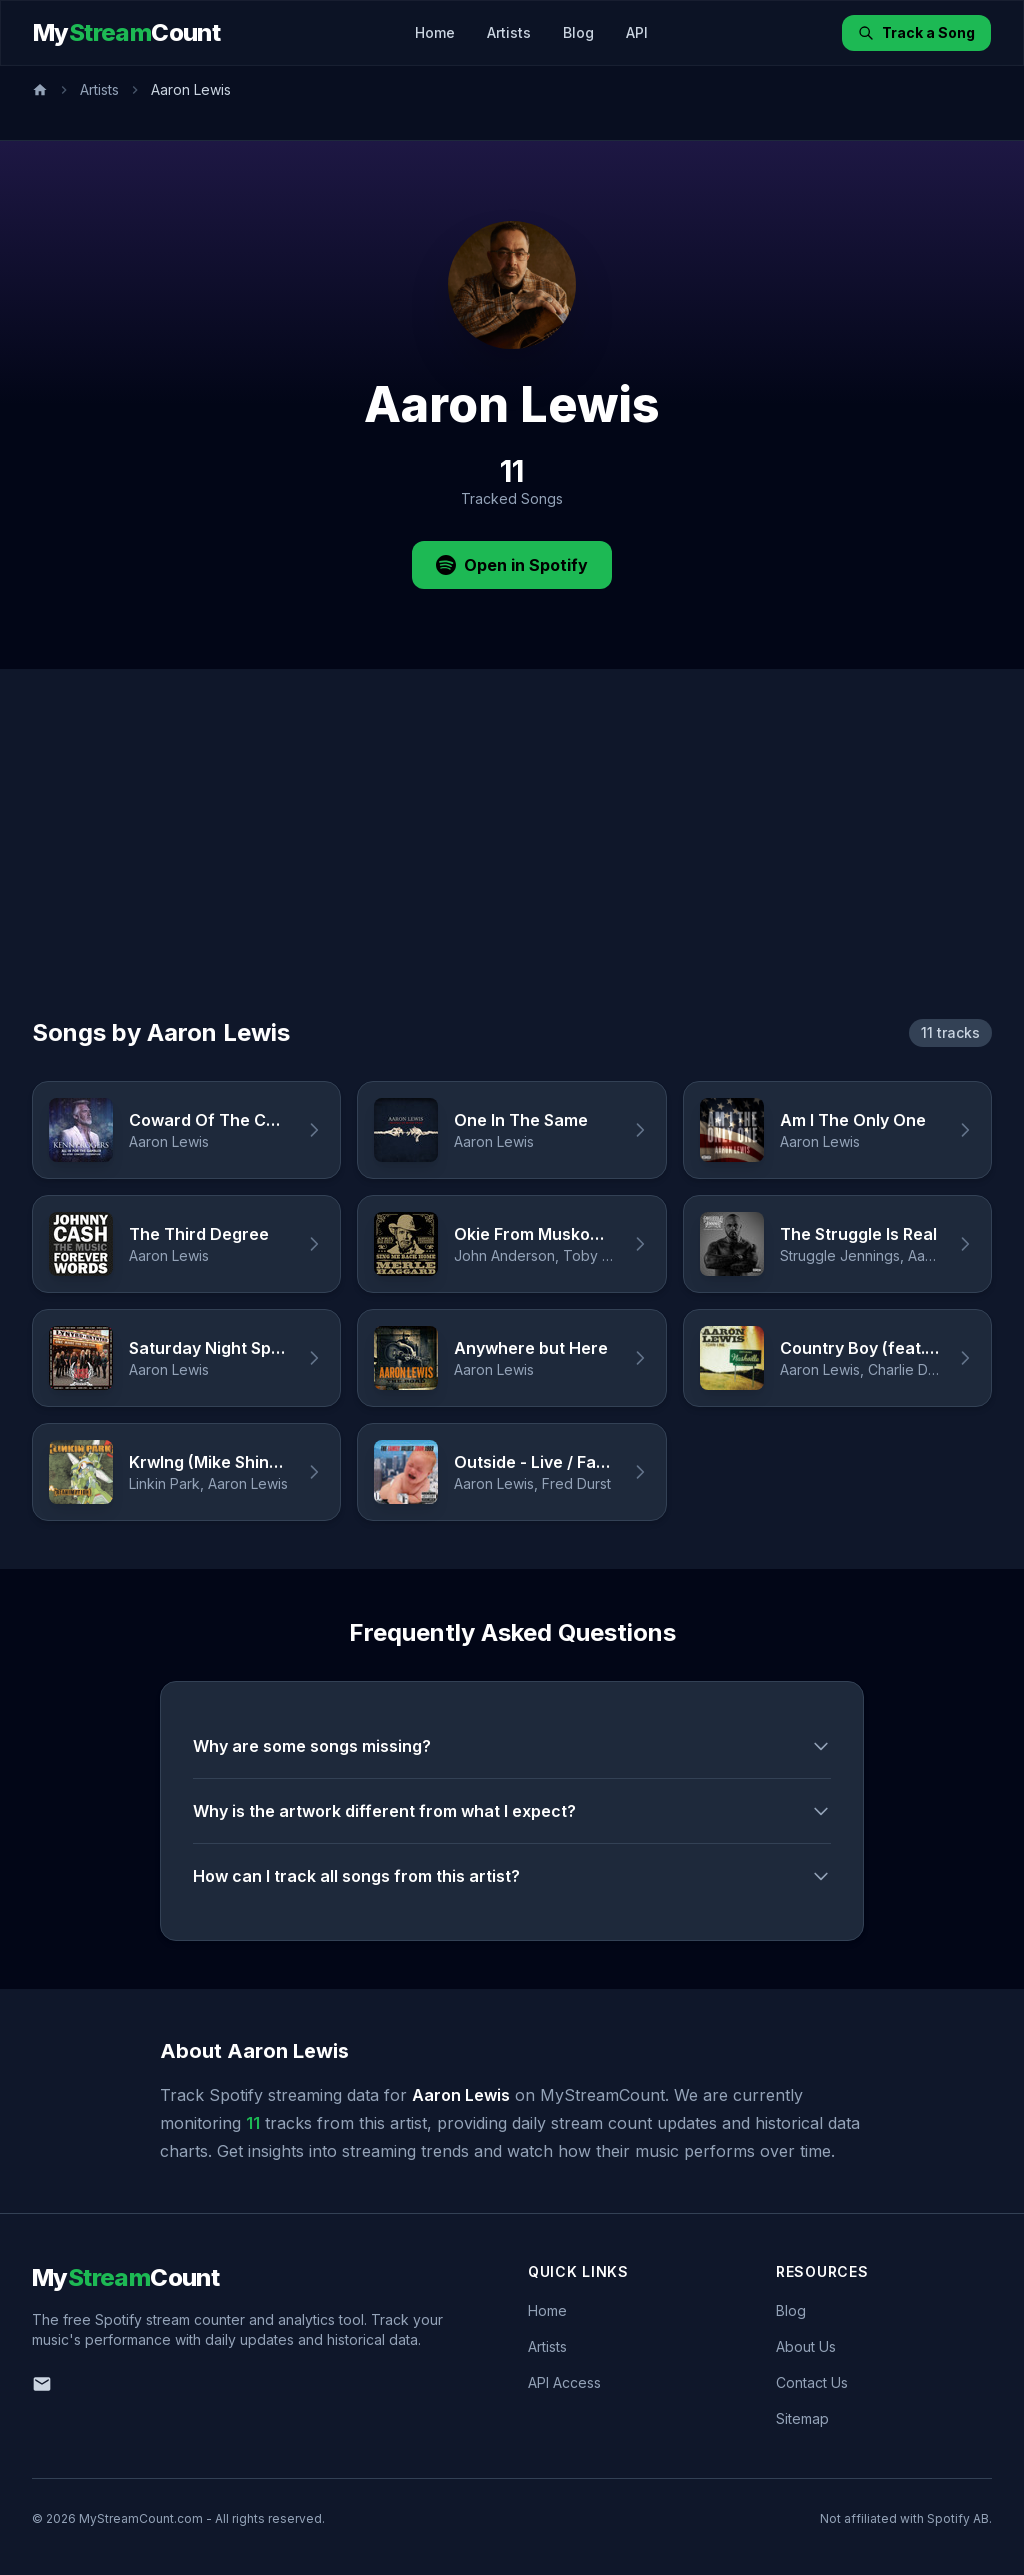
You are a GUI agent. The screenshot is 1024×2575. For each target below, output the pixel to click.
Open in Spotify (512, 565)
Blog (578, 32)
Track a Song (916, 32)
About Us (806, 2346)
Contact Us (812, 2382)
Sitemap (802, 2418)
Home (435, 32)
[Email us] (42, 2384)
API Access (564, 2382)
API (637, 32)
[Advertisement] (512, 867)
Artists (509, 32)
